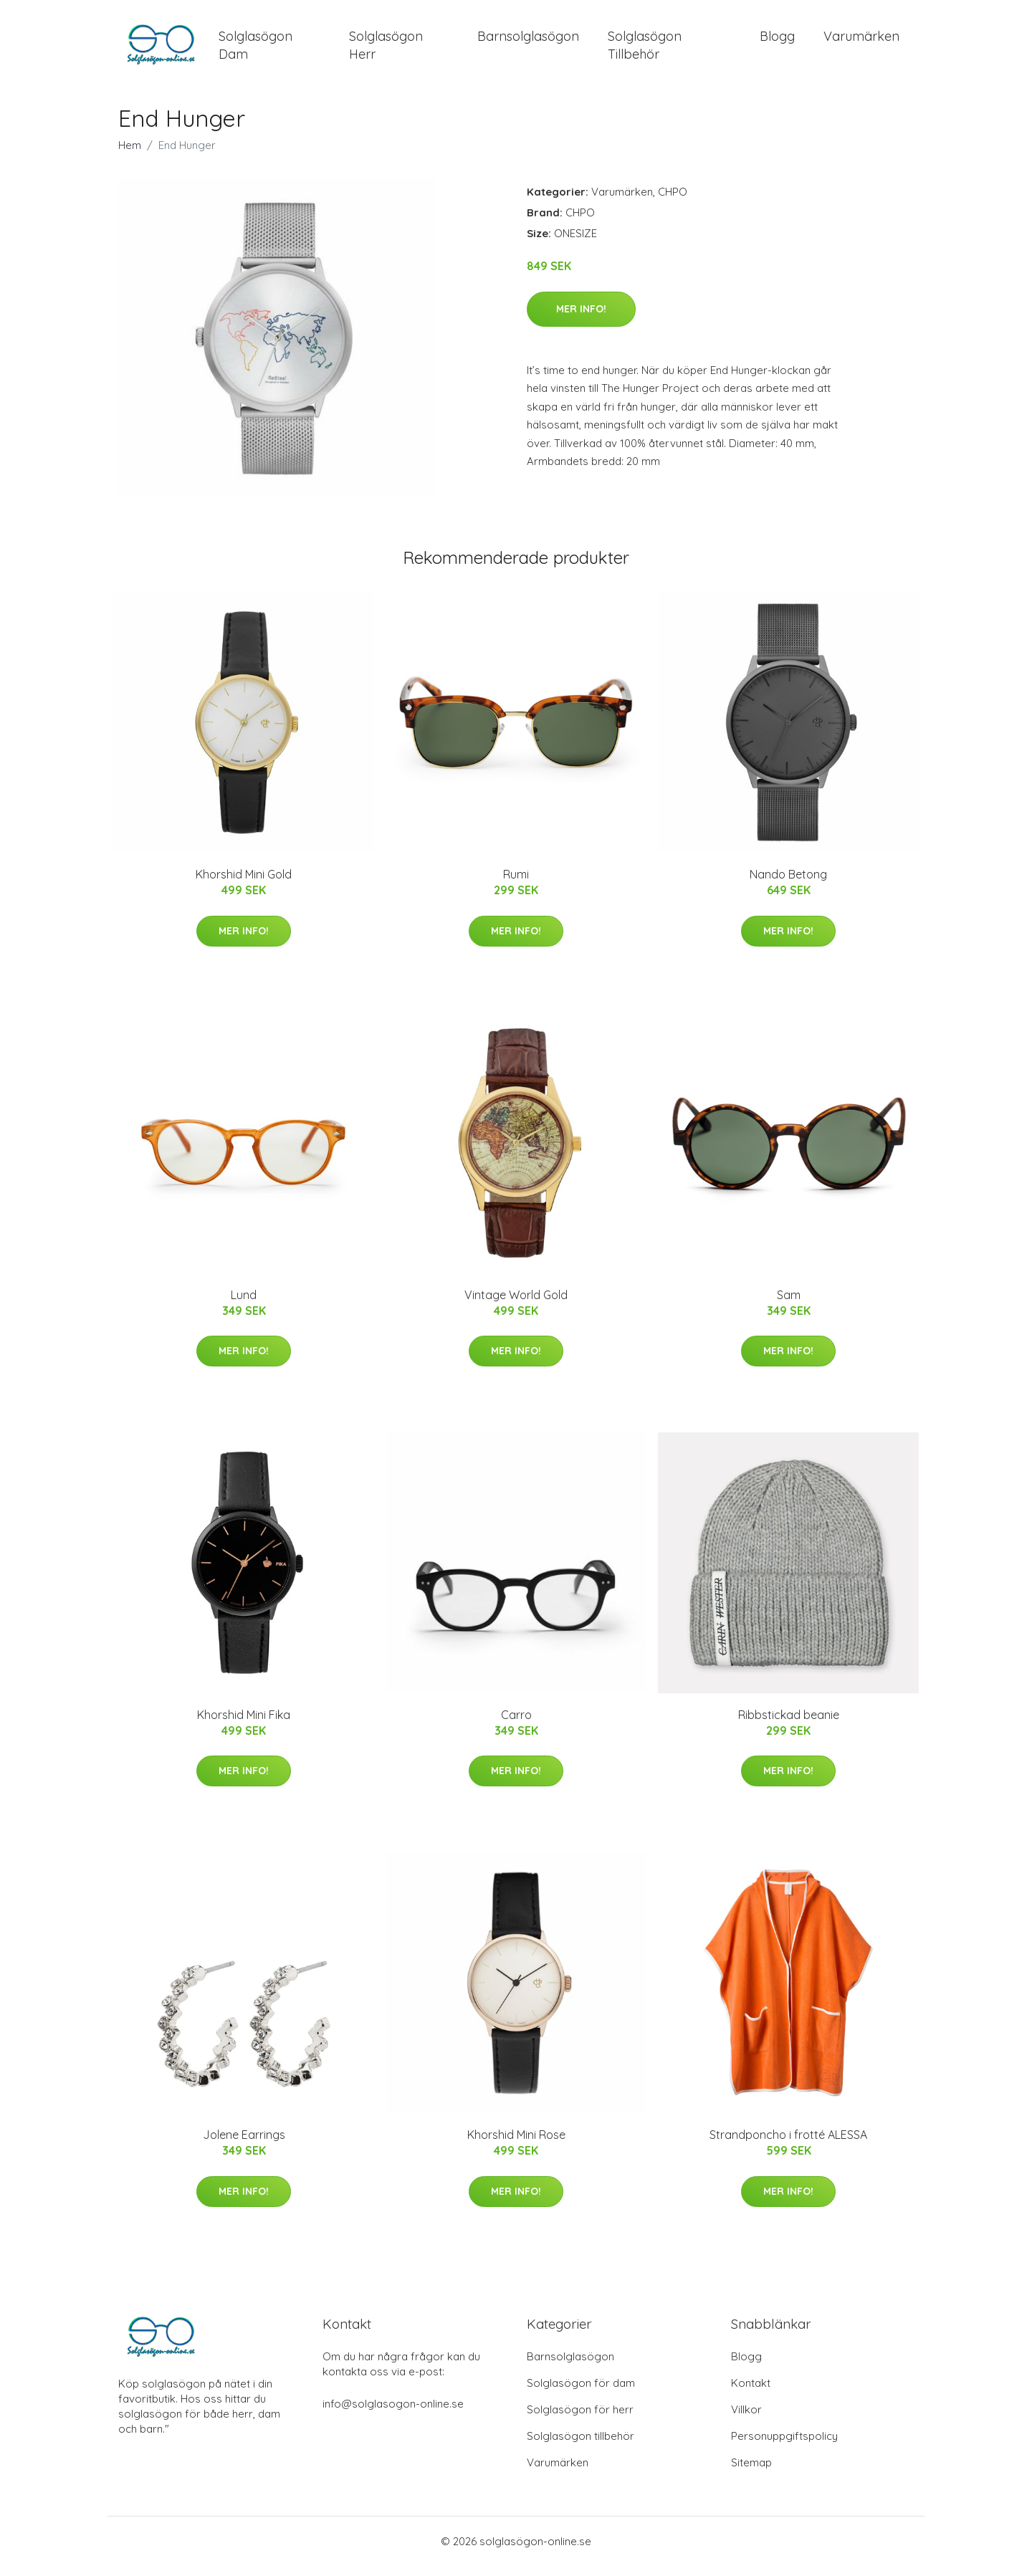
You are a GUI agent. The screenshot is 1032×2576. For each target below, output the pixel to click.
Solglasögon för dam (581, 2393)
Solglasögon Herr (386, 50)
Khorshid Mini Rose (516, 2145)
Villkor (746, 2419)
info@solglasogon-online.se (393, 2414)
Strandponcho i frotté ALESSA (788, 2145)
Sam (789, 1305)
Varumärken (861, 41)
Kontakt (750, 2393)
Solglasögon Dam (255, 50)
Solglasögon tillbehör (580, 2446)
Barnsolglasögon (528, 41)
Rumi (516, 884)
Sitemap (751, 2472)
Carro (516, 1725)
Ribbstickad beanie (788, 1725)
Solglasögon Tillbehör (645, 50)
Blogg (777, 41)
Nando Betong (788, 884)
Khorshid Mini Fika (243, 1725)
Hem (129, 155)
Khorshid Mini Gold (244, 884)
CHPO (672, 202)
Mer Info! (581, 318)
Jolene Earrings (244, 2145)
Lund (244, 1305)
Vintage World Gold (516, 1305)
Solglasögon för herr (580, 2419)
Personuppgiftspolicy (784, 2446)
